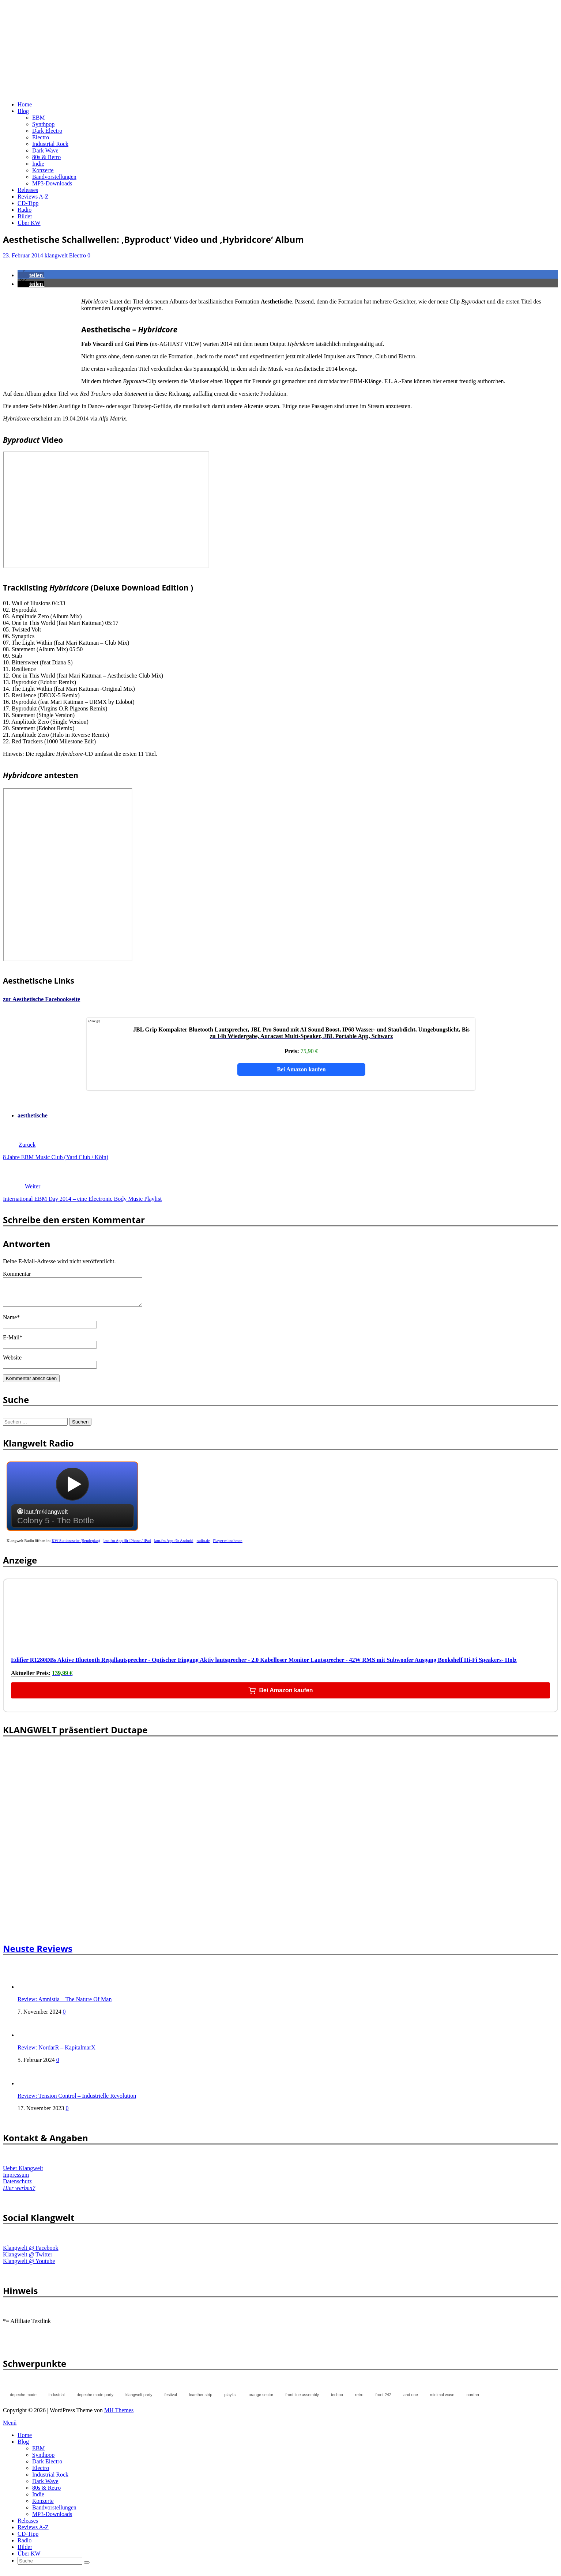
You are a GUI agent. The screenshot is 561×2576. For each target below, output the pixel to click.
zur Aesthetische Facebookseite (41, 999)
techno (337, 2400)
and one (410, 2400)
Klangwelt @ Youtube (29, 2266)
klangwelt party (138, 2400)
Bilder (25, 216)
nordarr (472, 2400)
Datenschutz (17, 2187)
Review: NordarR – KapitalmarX (56, 2053)
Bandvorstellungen (54, 177)
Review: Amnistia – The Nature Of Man (65, 2005)
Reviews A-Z (33, 196)
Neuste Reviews (37, 1954)
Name (10, 1323)
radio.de (203, 1546)
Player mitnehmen (227, 1546)
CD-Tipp (28, 203)
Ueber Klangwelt (23, 2173)
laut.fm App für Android (173, 1546)
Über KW (29, 223)
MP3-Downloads (52, 183)
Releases (28, 190)
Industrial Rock (50, 144)
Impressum (16, 2180)
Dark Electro (47, 131)
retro (359, 2400)
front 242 (383, 2400)
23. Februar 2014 (23, 255)
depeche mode (23, 2400)
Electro (40, 137)
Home (25, 104)
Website (12, 1363)
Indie (38, 164)
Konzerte (43, 170)
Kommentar (17, 1274)
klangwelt (56, 255)
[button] (31, 275)
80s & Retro (46, 157)
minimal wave (442, 2400)
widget (72, 1505)
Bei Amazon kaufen (301, 1069)
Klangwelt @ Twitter (27, 2260)
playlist (230, 2400)
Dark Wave (45, 150)
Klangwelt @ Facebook (31, 2253)
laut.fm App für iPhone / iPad (127, 1546)
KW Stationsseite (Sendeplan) (76, 1546)
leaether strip (200, 2400)
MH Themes (118, 2416)
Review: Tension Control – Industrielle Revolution (77, 2101)
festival (170, 2400)
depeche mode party (95, 2400)
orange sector (261, 2400)
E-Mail (11, 1343)
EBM (38, 117)
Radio (24, 210)
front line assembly (302, 2400)
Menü (9, 2428)
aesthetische (33, 1115)
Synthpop (43, 124)
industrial (57, 2400)
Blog (23, 111)
